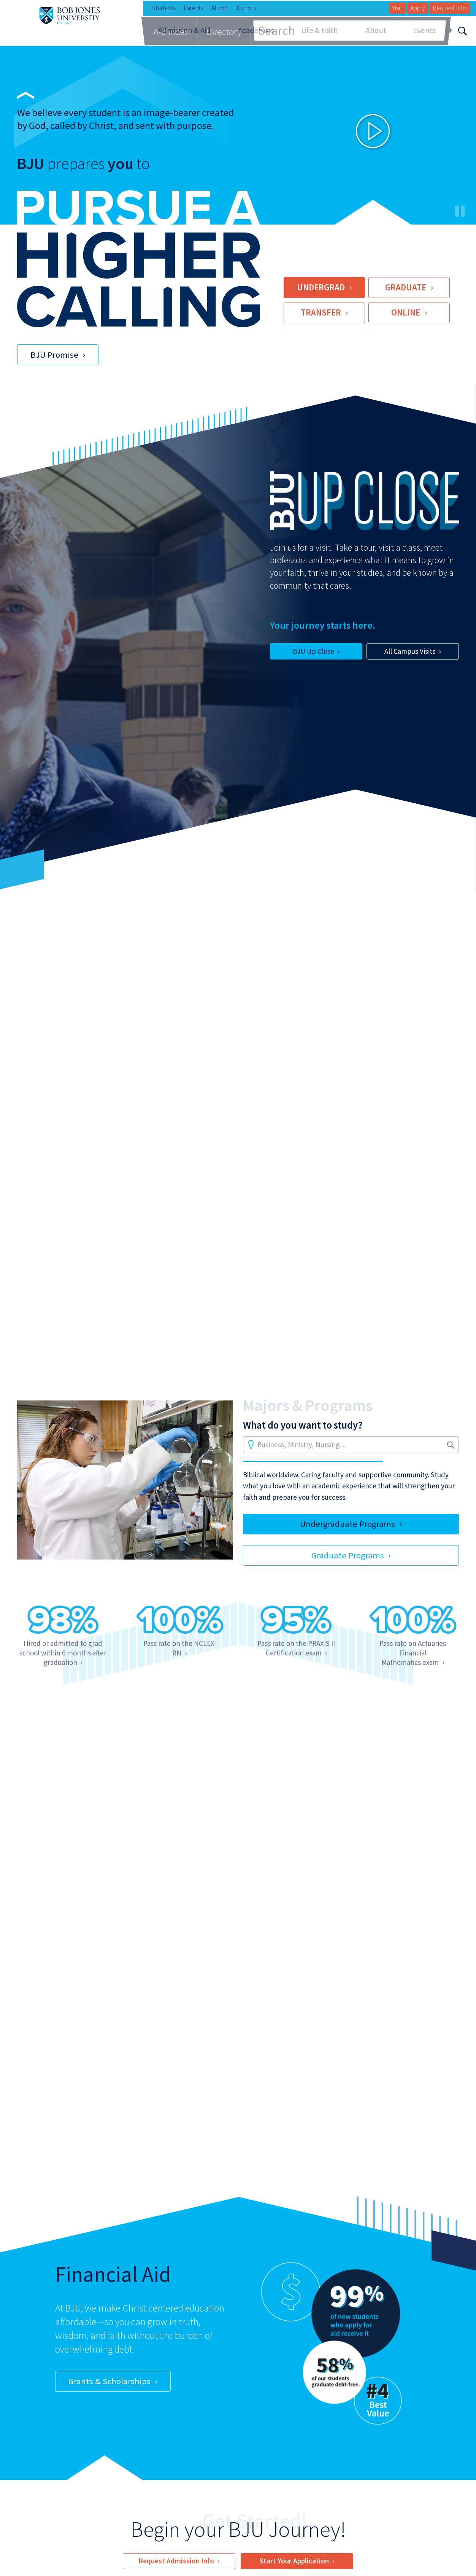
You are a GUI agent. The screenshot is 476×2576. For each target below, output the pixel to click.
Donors (246, 8)
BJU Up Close (313, 651)
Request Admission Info (176, 2560)
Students (164, 8)
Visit (397, 8)
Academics (256, 30)
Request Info (449, 8)
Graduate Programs (347, 1555)
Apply (417, 8)
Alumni (219, 8)
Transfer (321, 312)
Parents (193, 8)
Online (405, 312)
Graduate (405, 287)
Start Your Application (294, 2560)
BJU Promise (54, 354)
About (376, 30)
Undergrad (321, 287)
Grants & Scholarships (109, 2381)
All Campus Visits (409, 651)
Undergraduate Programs (347, 1523)
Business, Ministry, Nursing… (302, 1444)
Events (424, 30)
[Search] (462, 30)
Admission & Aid (184, 30)
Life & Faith (319, 30)
